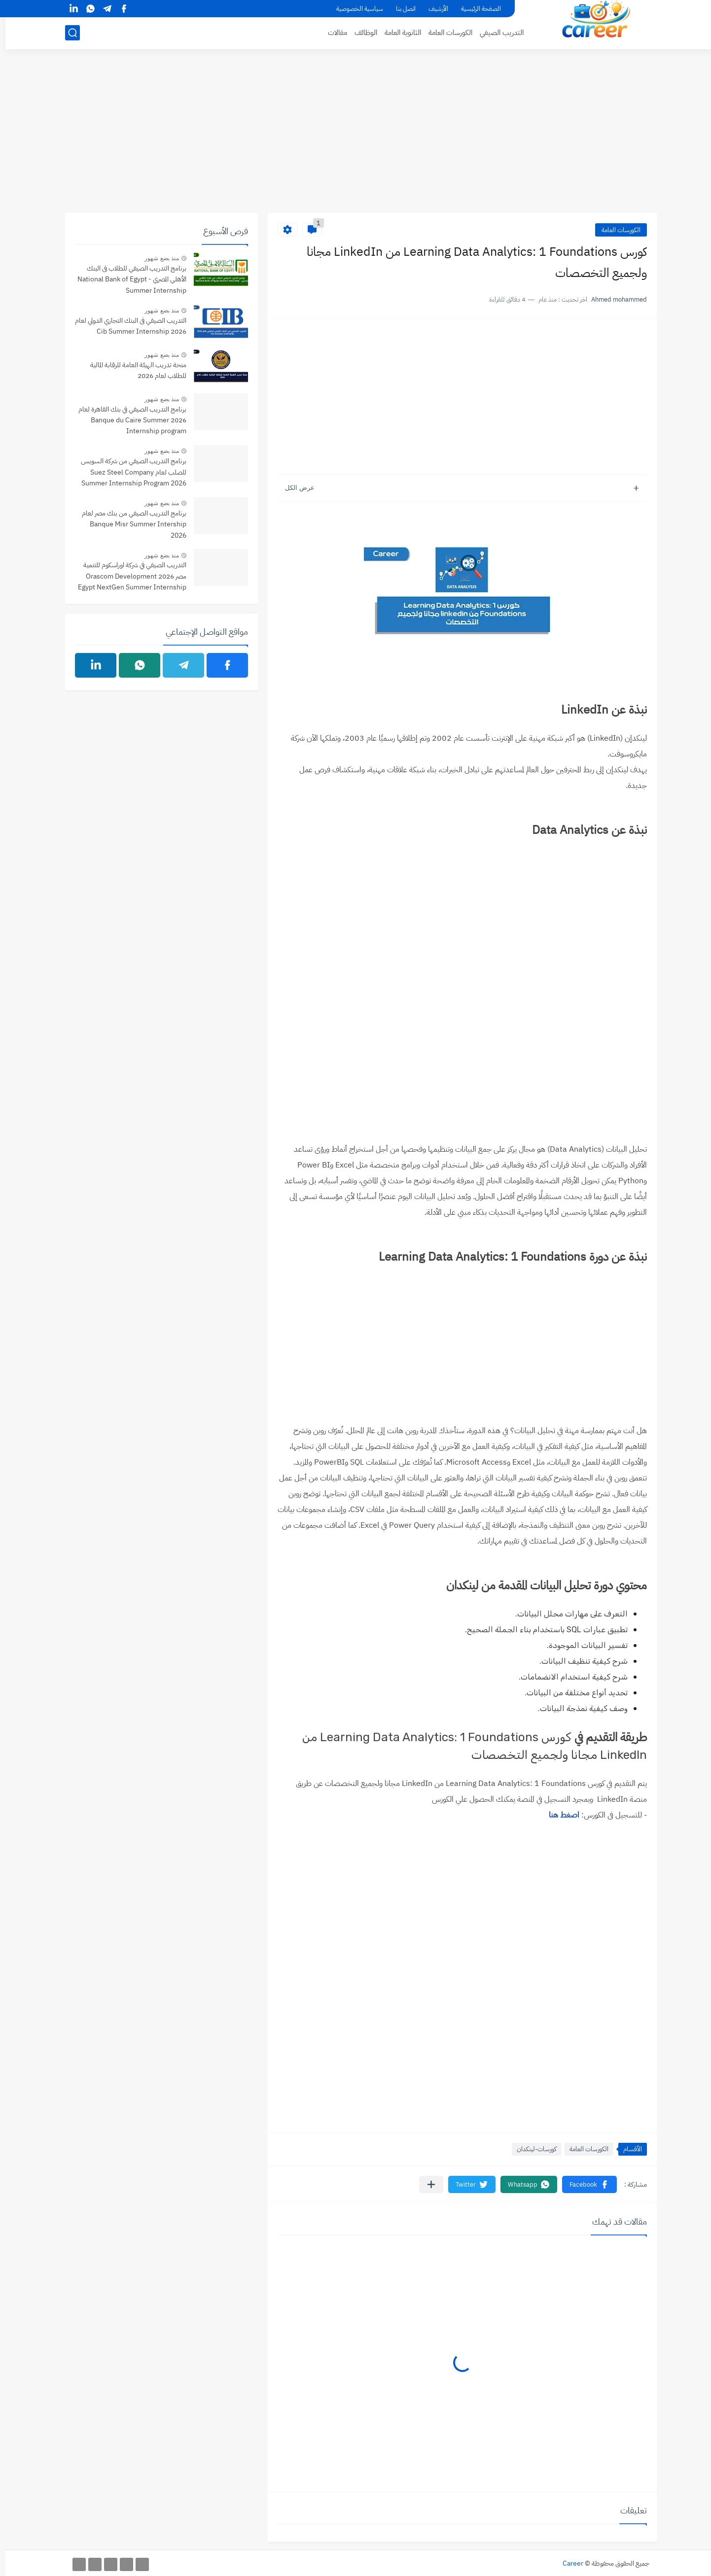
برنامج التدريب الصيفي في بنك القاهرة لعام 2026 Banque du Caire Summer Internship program (127, 420)
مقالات (332, 32)
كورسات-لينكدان (531, 2149)
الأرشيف (433, 8)
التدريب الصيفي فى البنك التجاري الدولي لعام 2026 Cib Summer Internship (125, 326)
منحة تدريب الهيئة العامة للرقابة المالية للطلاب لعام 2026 (133, 370)
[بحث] (67, 32)
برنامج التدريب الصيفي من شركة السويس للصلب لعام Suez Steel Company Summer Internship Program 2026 (128, 472)
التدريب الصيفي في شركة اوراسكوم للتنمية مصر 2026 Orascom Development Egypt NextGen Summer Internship (126, 576)
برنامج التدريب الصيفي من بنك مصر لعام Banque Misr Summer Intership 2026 (128, 524)
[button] (584, 2184)
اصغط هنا (558, 1815)
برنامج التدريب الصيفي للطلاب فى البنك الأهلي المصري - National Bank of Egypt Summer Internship (126, 279)
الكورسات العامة (445, 32)
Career (567, 2563)
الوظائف (360, 32)
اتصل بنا (400, 8)
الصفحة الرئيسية (476, 8)
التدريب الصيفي (496, 32)
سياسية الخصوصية (354, 8)
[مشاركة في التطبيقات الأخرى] (426, 2184)
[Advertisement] (355, 137)
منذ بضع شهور (156, 258)
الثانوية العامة (397, 32)
